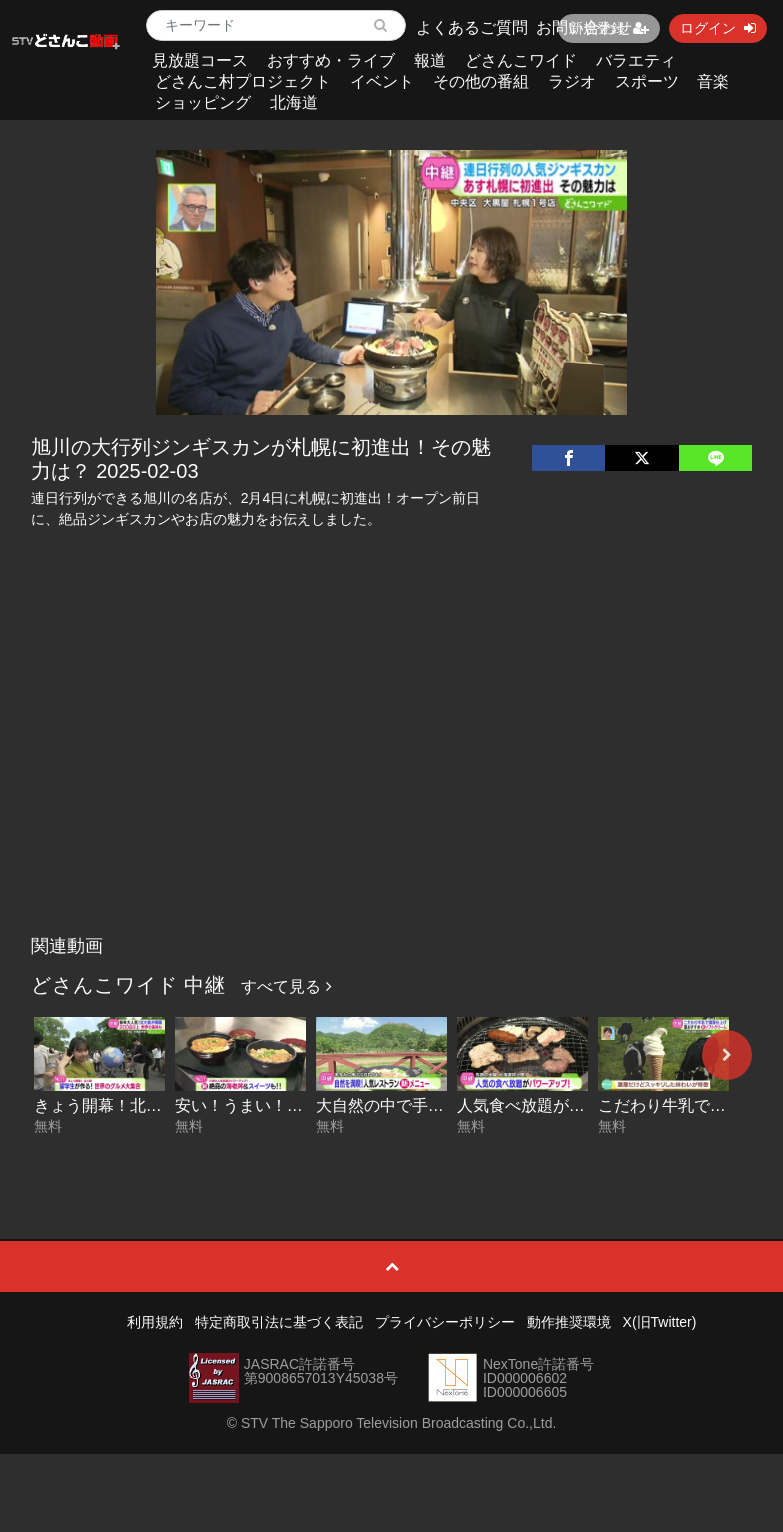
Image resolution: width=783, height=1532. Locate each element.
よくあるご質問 (472, 27)
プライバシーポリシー (445, 1322)
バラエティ (636, 60)
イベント (382, 81)
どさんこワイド (521, 60)
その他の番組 (481, 81)
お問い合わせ (584, 27)
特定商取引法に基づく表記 (279, 1322)
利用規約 (155, 1322)
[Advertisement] (391, 776)
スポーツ (647, 81)
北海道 (294, 102)
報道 (430, 60)
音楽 (713, 81)
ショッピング (203, 102)
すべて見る (286, 986)
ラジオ (572, 81)
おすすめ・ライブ (331, 60)
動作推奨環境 (569, 1322)
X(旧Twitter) (660, 1322)
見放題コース (200, 60)
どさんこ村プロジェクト (243, 81)
